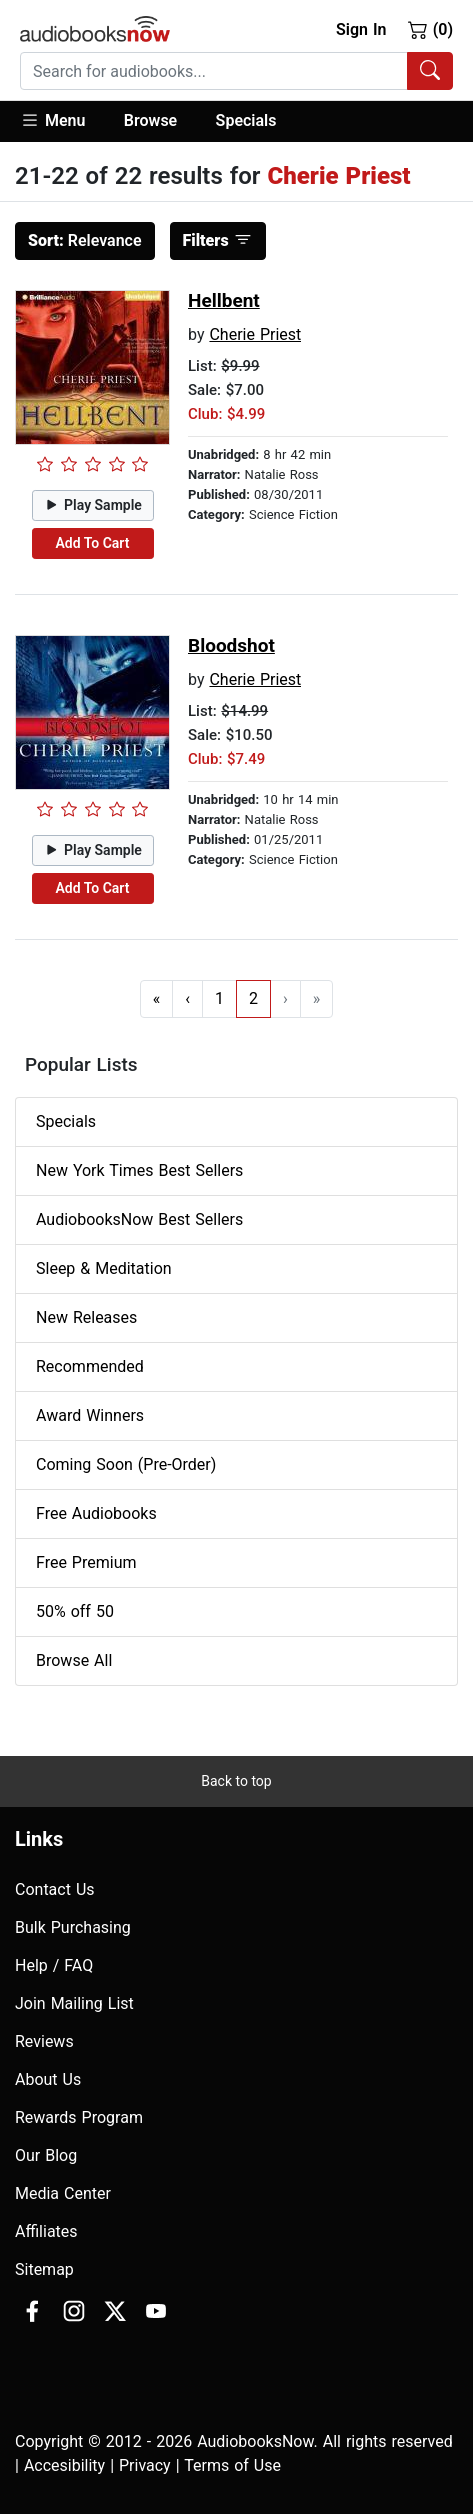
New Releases (86, 1317)
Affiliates (46, 2231)
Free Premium (86, 1562)
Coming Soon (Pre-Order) (126, 1464)
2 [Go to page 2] (253, 998)
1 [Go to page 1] (219, 998)
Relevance (85, 240)
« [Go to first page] (157, 998)
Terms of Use (232, 2465)
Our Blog (46, 2155)
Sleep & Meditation (104, 1268)
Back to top (236, 1781)
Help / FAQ (54, 1965)
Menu (52, 120)
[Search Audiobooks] (430, 71)
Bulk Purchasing (73, 1927)
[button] (62, 121)
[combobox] (236, 71)
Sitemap (44, 2269)
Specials (246, 120)
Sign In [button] (361, 29)
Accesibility (64, 2465)
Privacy (145, 2465)
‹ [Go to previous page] (187, 998)
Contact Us (55, 1889)
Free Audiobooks (96, 1513)
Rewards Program (79, 2117)
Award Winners (90, 1415)
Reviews (44, 2041)
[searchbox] (214, 71)
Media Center (63, 2193)
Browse (150, 120)
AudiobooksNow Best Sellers (139, 1219)
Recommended (90, 1366)
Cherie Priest (255, 334)
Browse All (74, 1660)
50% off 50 (75, 1611)
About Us (48, 2079)
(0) (430, 29)
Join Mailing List (74, 2003)
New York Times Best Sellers (139, 1170)
